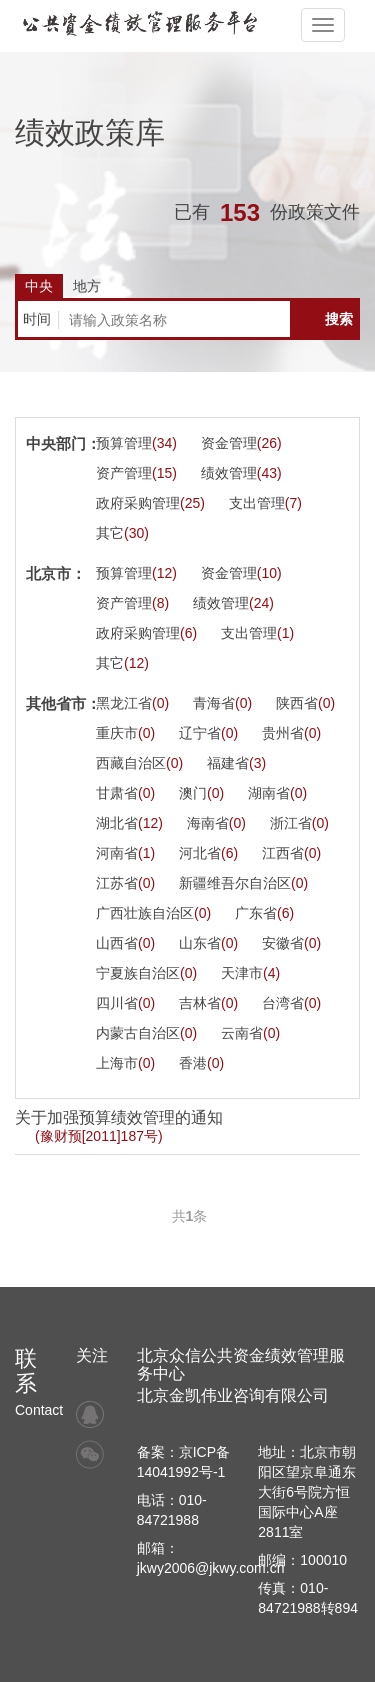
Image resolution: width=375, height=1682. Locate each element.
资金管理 (241, 443)
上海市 (125, 1063)
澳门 (201, 793)
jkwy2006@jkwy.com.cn (211, 1568)
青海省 (222, 703)
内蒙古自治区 (146, 1033)
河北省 (208, 853)
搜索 (339, 319)
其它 (122, 533)
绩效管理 (241, 473)
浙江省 (299, 823)
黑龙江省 (132, 703)
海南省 (216, 823)
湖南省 (277, 793)
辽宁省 (208, 733)
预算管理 (136, 443)
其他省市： (63, 703)
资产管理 (136, 473)
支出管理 (265, 503)
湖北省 (129, 823)
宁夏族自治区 (146, 973)
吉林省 (208, 1003)
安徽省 (291, 943)
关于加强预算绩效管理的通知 (119, 1126)
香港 (201, 1063)
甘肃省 (125, 793)
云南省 (250, 1033)
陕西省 (305, 703)
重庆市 (125, 733)
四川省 (125, 1003)
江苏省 (125, 883)
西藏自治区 (139, 763)
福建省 (236, 763)
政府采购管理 (150, 503)
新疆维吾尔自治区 (243, 883)
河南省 (125, 853)
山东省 (208, 943)
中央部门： (63, 443)
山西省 (125, 943)
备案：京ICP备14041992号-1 (183, 1462)
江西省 (291, 853)
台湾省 (291, 1003)
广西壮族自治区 (153, 913)
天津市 (250, 973)
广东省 (264, 913)
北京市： (56, 573)
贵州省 (291, 733)
